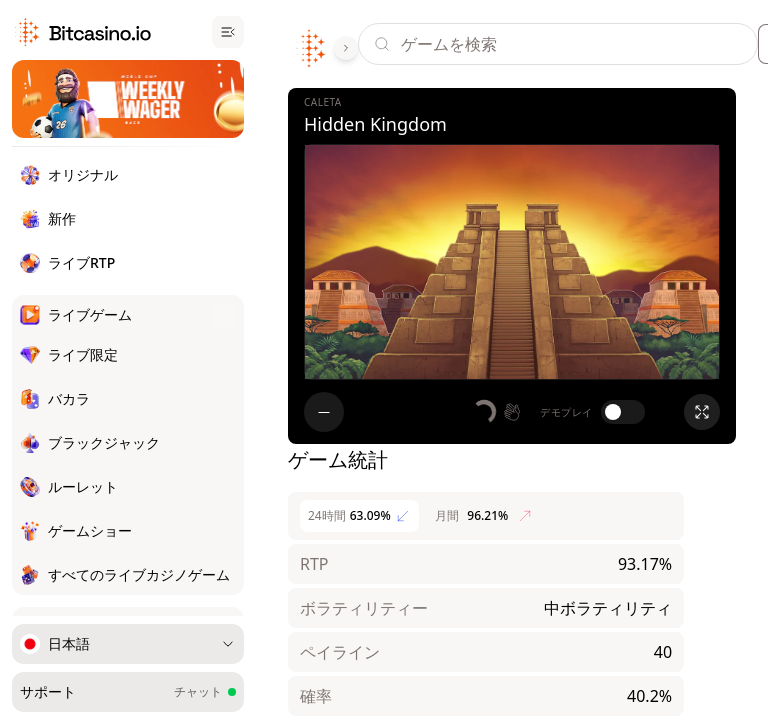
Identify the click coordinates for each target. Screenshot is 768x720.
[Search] (579, 44)
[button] (498, 412)
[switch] (623, 412)
